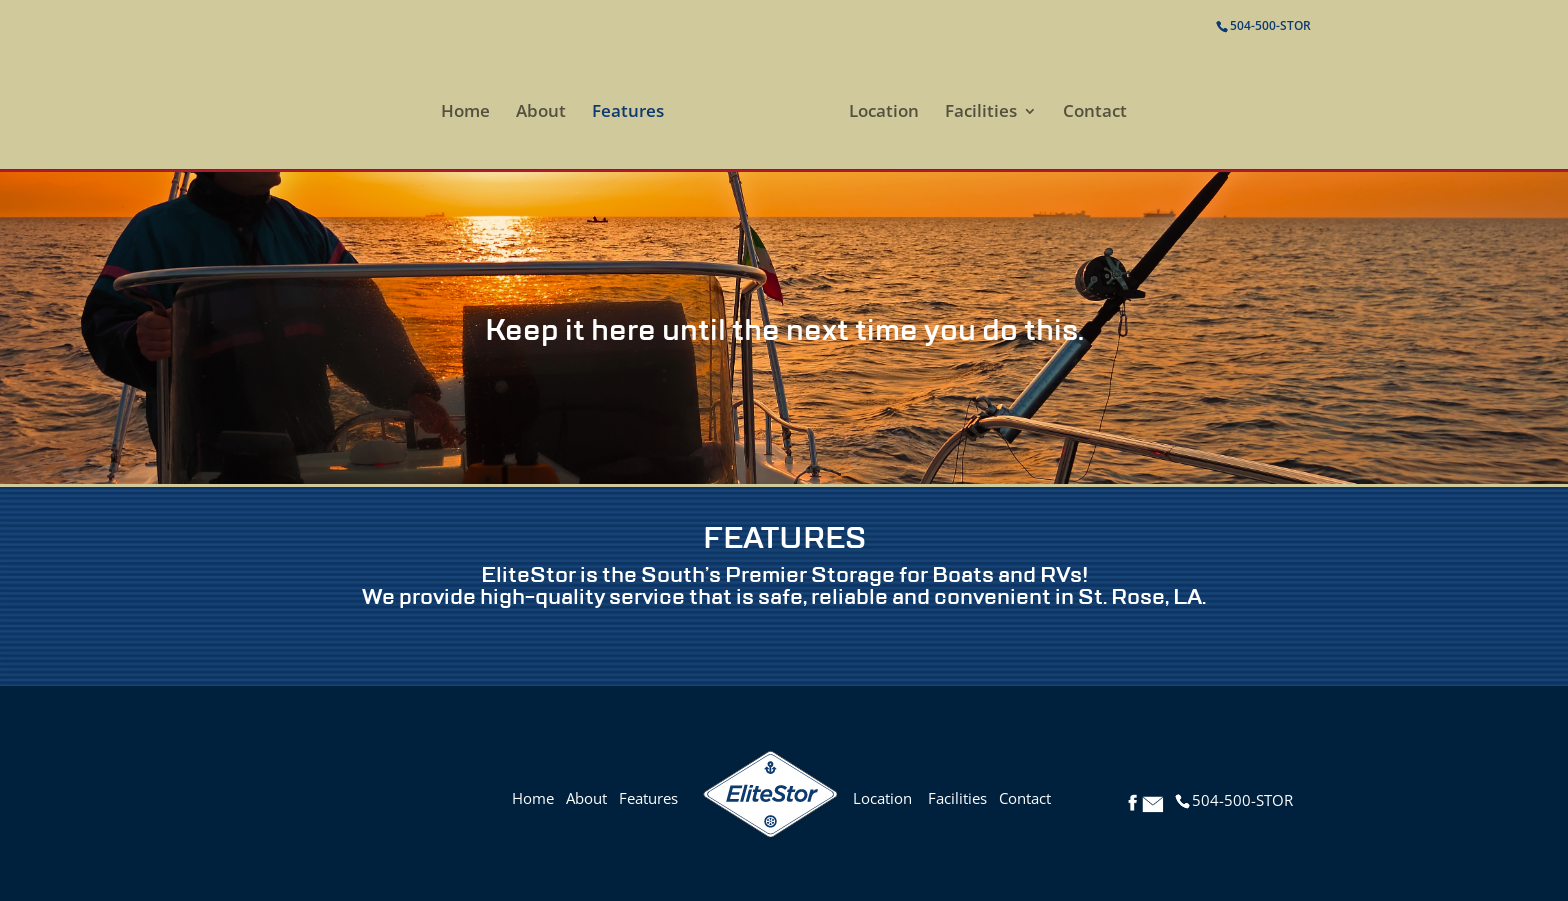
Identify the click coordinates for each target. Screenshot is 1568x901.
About (541, 113)
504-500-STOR (1270, 25)
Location (884, 113)
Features (628, 113)
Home (465, 113)
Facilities (981, 113)
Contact (1095, 113)
